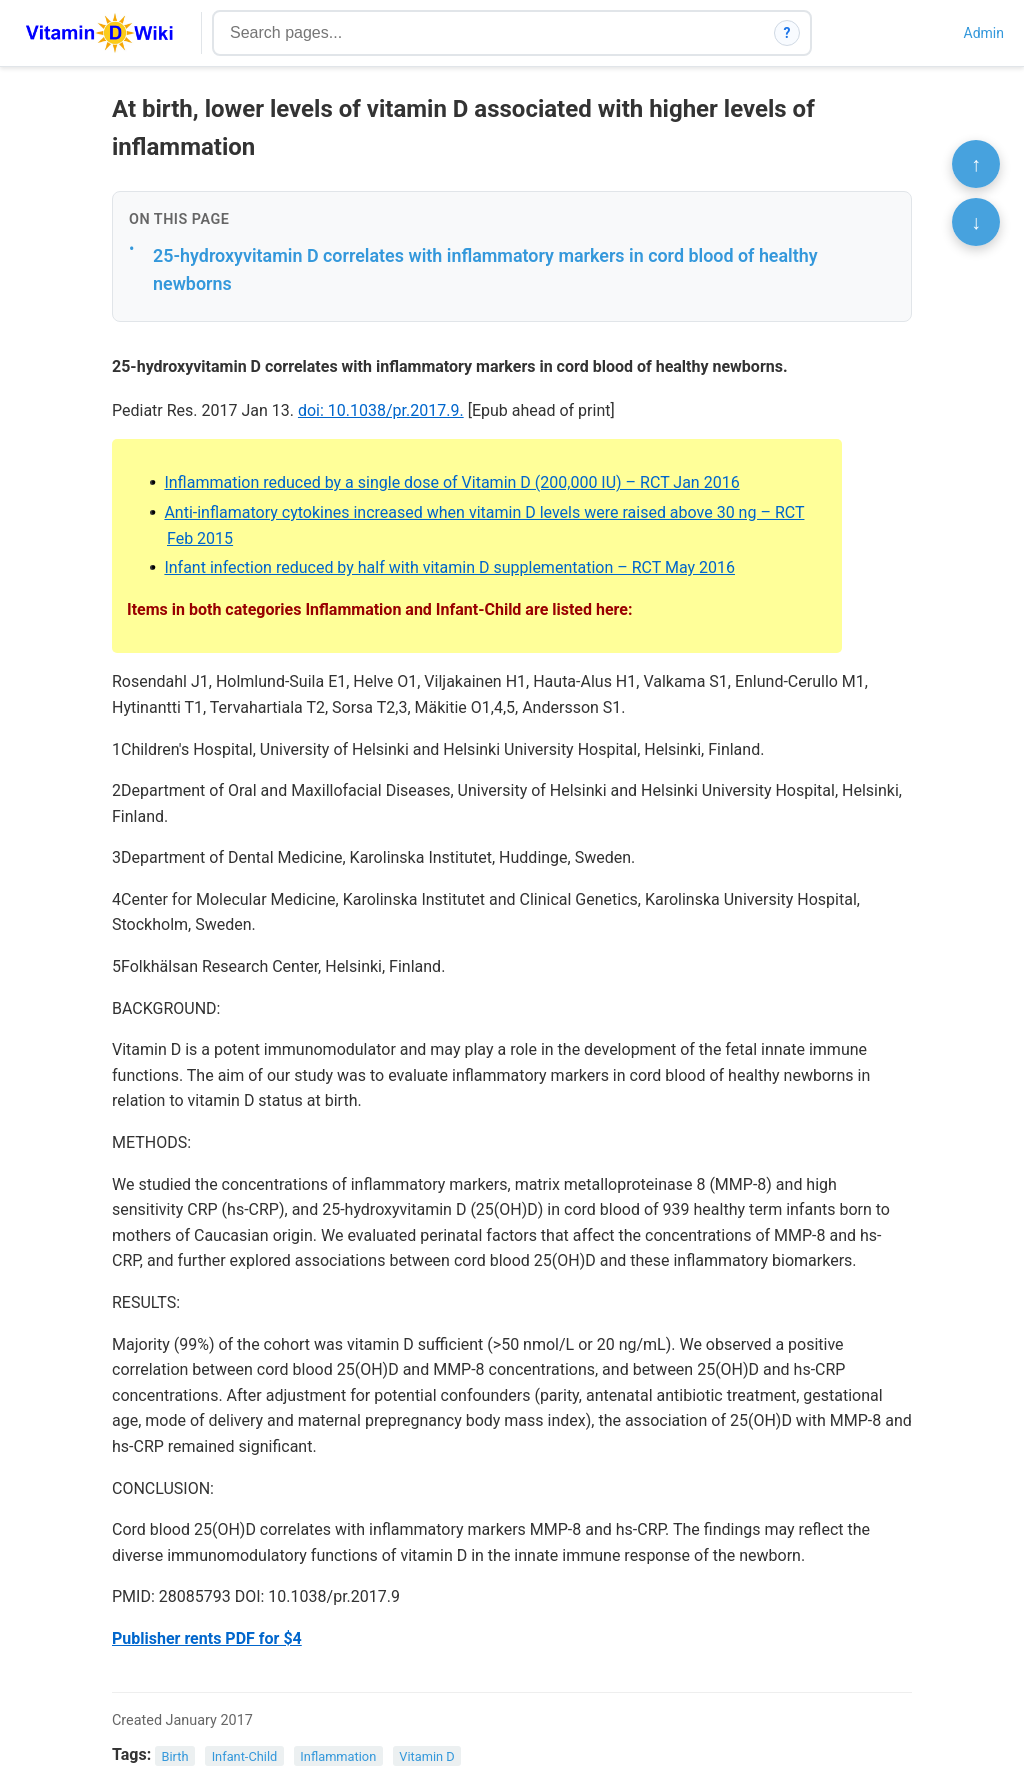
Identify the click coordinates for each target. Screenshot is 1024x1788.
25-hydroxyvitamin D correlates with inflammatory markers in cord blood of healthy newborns (485, 270)
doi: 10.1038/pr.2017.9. (381, 410)
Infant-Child (245, 1755)
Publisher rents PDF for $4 (207, 1638)
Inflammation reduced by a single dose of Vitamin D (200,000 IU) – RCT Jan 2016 (451, 482)
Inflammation (338, 1755)
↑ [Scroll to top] (976, 164)
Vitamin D (426, 1755)
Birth (175, 1755)
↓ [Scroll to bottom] (976, 222)
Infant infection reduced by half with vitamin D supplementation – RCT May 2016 (449, 567)
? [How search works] (787, 33)
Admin (984, 33)
